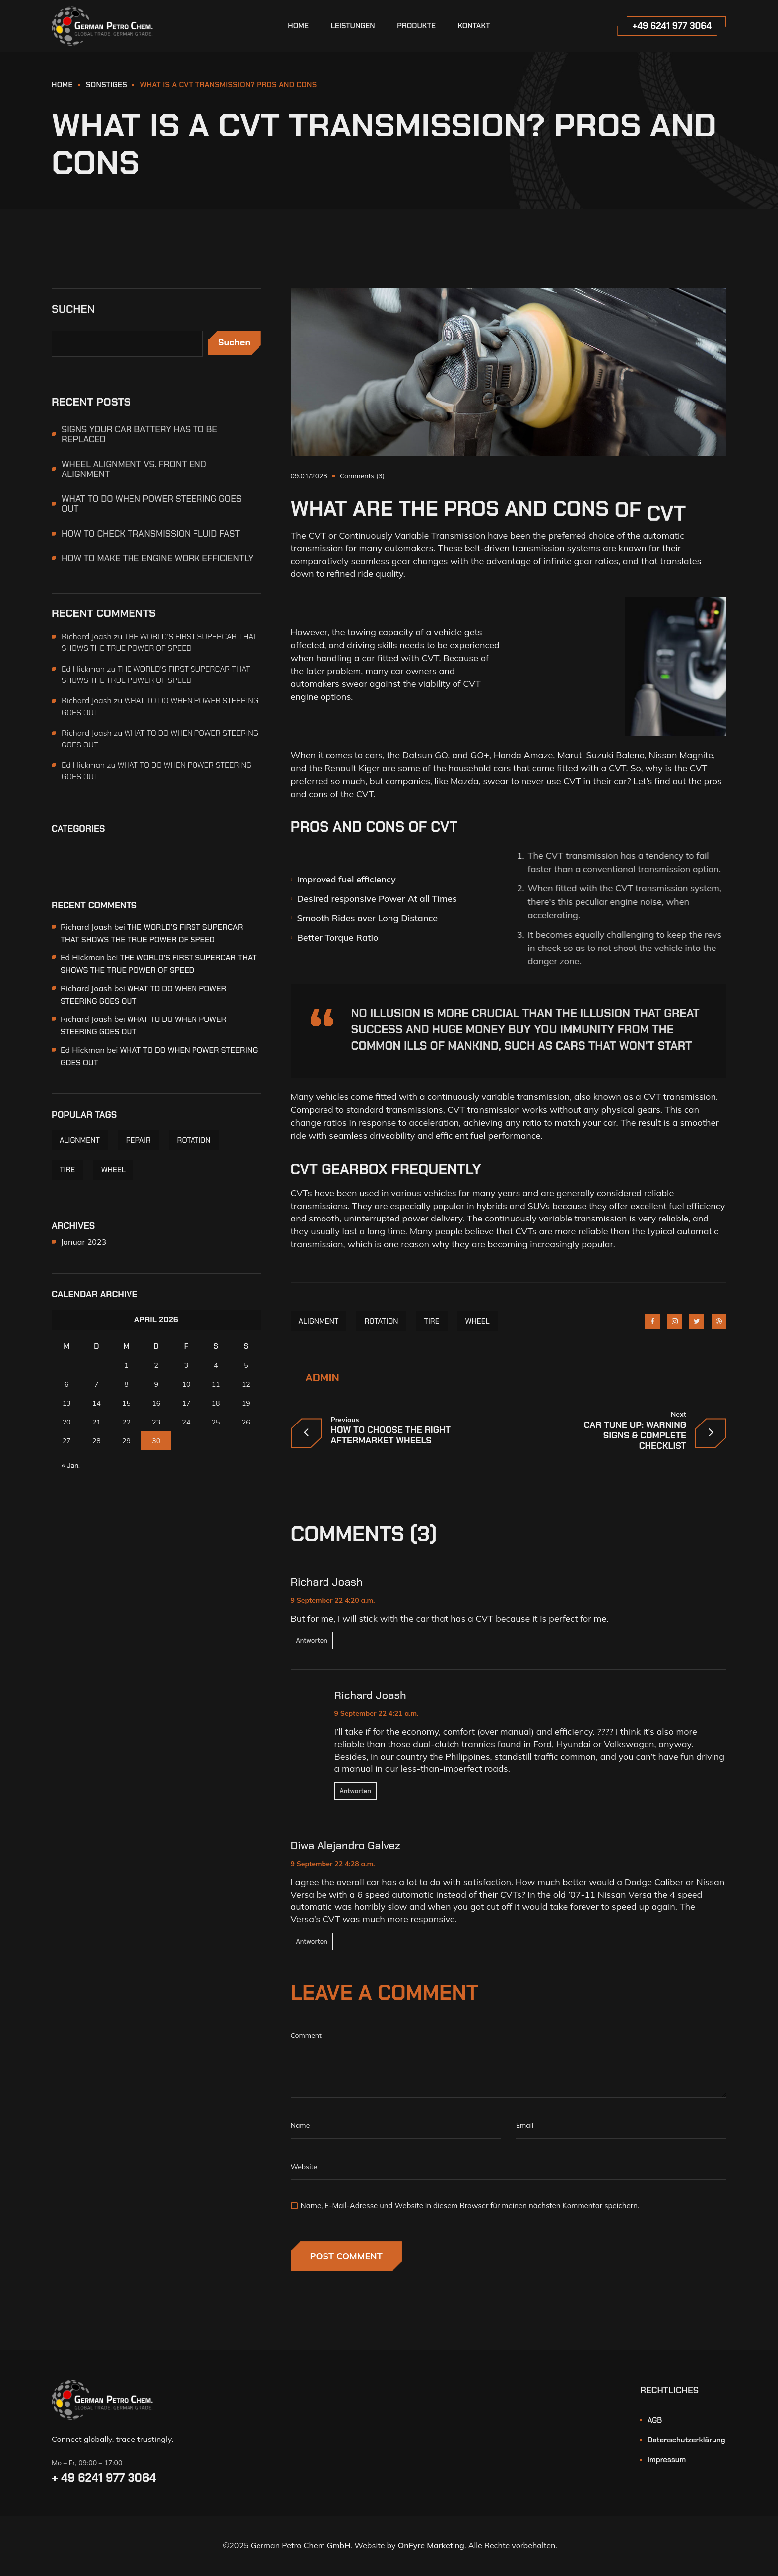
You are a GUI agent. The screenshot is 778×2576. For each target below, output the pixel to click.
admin (322, 1377)
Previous (345, 1420)
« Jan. (71, 1465)
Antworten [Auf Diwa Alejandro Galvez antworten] (311, 1941)
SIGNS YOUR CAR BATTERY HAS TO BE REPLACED (139, 434)
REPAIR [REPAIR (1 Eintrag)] (138, 1140)
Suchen (73, 309)
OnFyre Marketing (431, 2545)
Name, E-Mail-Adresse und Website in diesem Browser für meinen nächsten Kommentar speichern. (470, 2205)
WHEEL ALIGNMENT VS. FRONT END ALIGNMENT (134, 469)
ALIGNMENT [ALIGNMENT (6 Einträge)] (80, 1140)
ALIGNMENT (319, 1321)
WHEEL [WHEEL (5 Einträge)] (113, 1170)
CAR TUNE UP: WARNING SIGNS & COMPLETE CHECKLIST (635, 1435)
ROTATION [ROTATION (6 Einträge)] (194, 1140)
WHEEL (477, 1321)
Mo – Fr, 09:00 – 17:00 (87, 2462)
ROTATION (381, 1321)
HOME (62, 85)
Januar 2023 (83, 1242)
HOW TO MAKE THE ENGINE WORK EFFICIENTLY (158, 558)
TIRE (431, 1321)
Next (678, 1414)
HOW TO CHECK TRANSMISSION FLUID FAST (151, 534)
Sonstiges (106, 85)
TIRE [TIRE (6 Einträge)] (67, 1170)
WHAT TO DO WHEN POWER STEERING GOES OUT (152, 504)
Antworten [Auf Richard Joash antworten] (311, 1640)
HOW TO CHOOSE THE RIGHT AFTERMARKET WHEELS (391, 1435)
